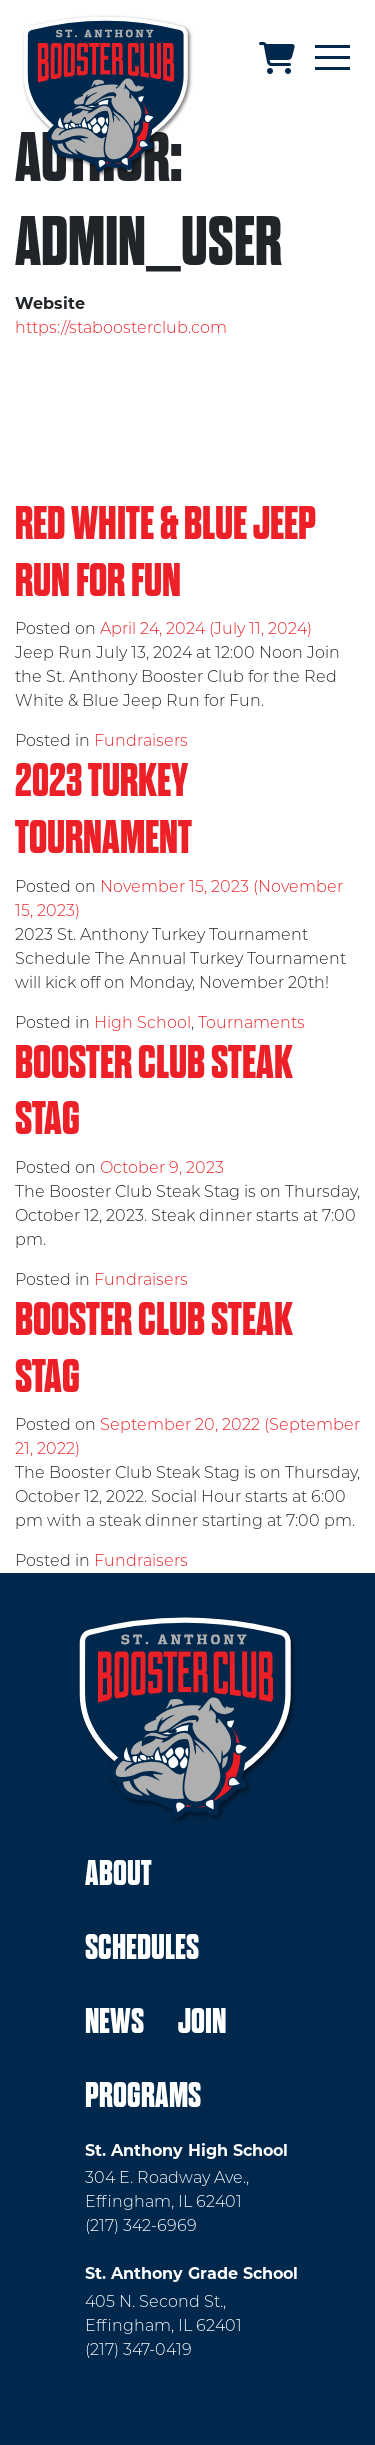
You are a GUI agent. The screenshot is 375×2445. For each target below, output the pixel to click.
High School (142, 1022)
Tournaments (251, 1022)
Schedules (142, 1947)
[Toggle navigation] (332, 58)
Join (202, 2021)
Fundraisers (141, 740)
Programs (143, 2095)
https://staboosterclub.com (121, 327)
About (118, 1873)
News (114, 2021)
